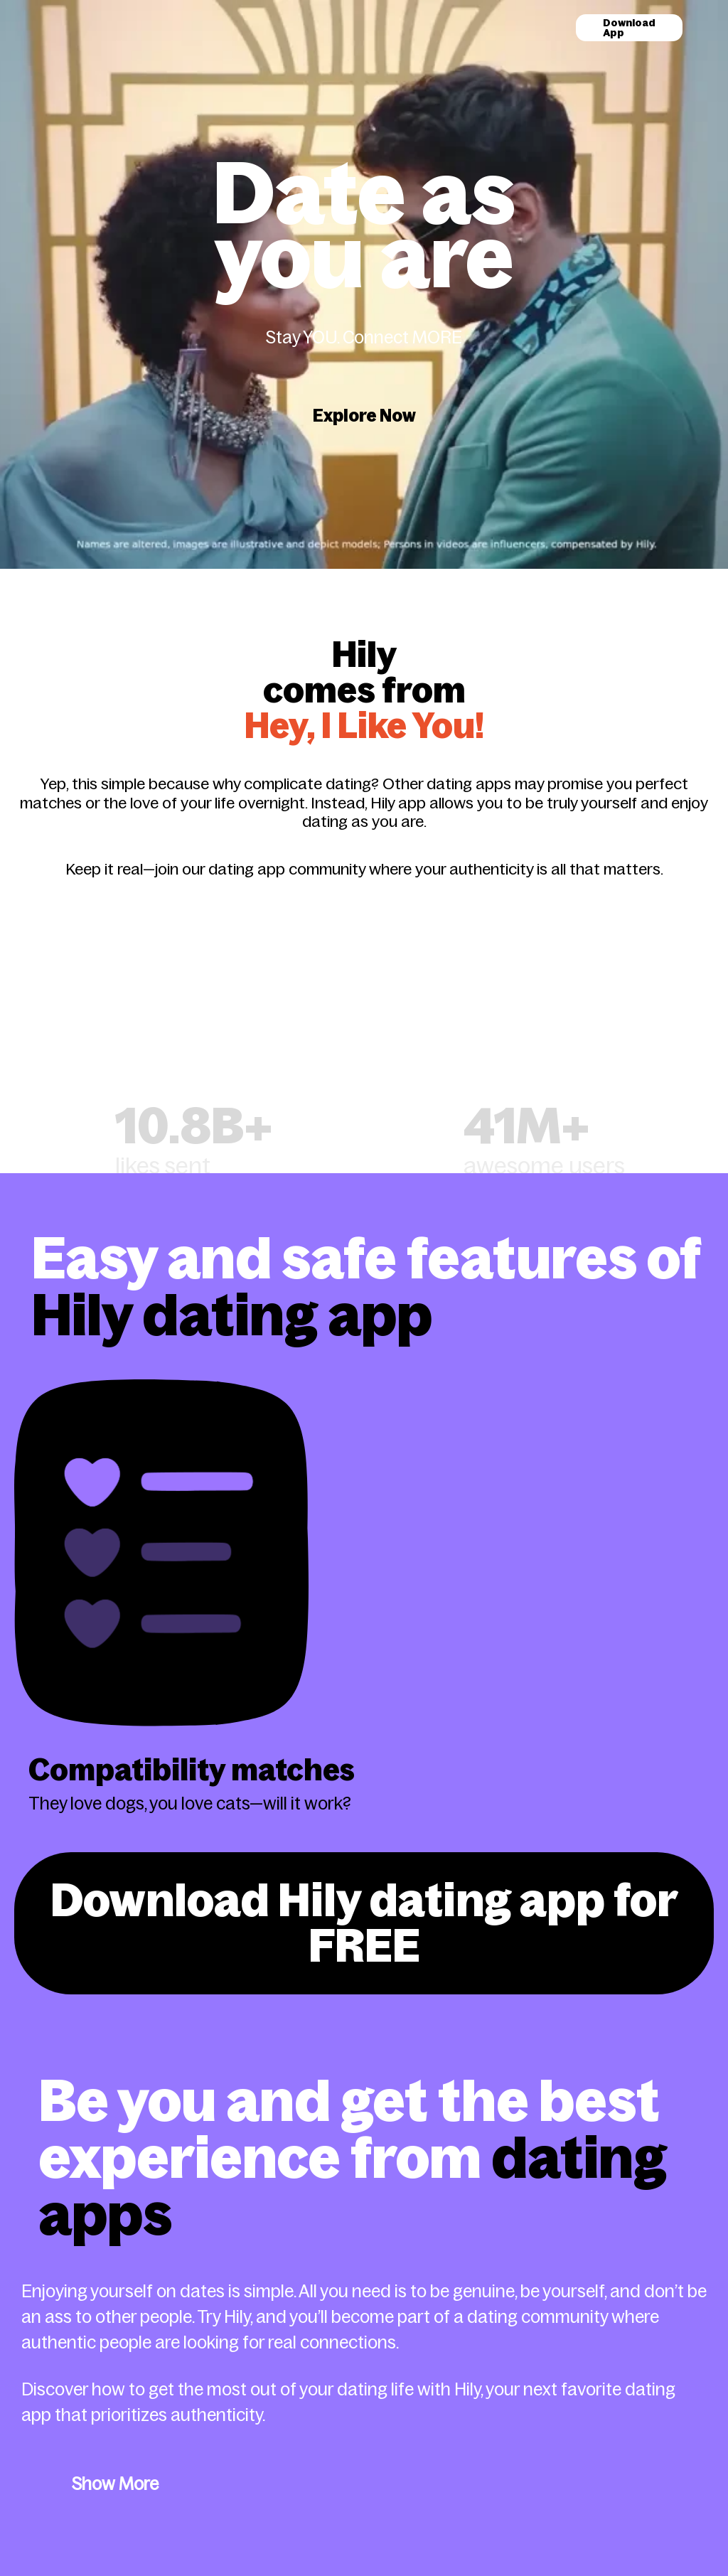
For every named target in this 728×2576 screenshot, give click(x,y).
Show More (115, 2484)
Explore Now (364, 415)
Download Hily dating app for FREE (364, 1923)
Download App (629, 27)
